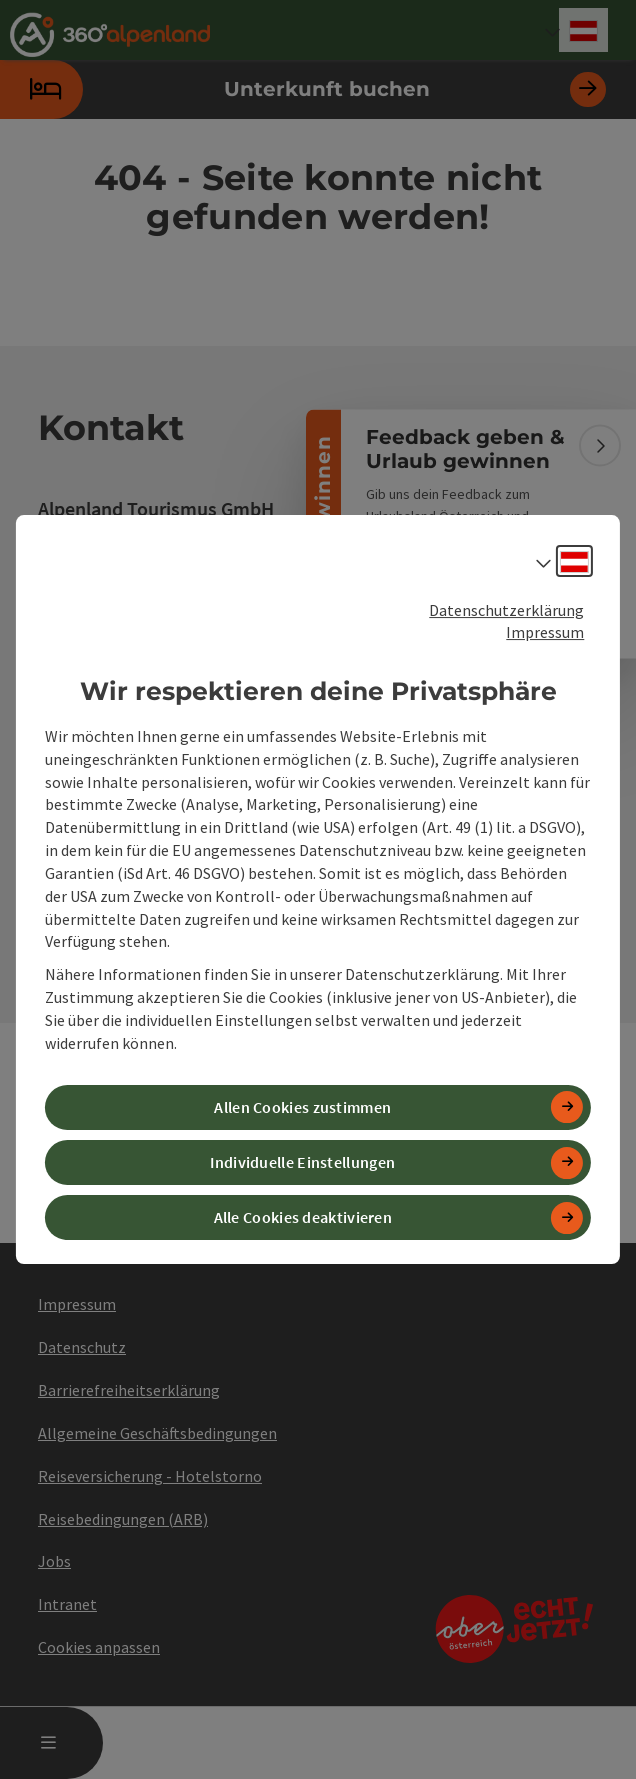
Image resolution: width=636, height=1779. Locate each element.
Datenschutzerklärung (506, 610)
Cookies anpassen (99, 1647)
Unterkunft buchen (303, 89)
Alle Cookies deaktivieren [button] (303, 1217)
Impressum (545, 632)
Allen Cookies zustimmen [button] (302, 1107)
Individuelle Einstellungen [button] (302, 1162)
